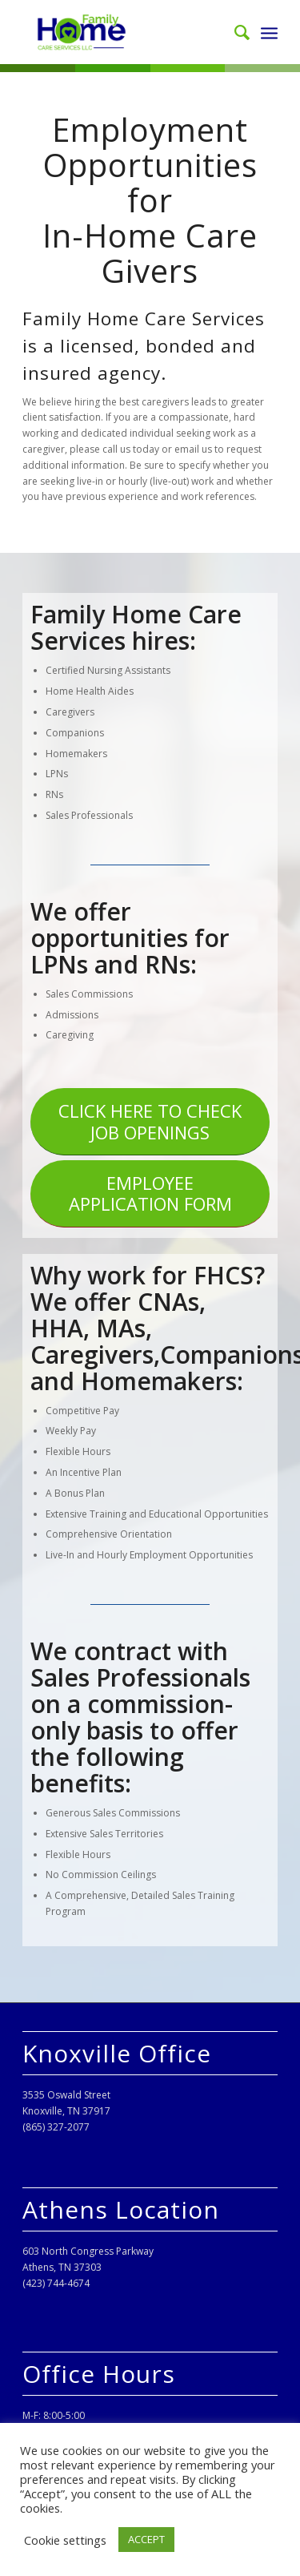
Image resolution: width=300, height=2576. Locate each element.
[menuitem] (234, 32)
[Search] (234, 32)
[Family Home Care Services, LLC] (124, 32)
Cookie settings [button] (65, 2540)
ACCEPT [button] (146, 2539)
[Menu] (269, 32)
